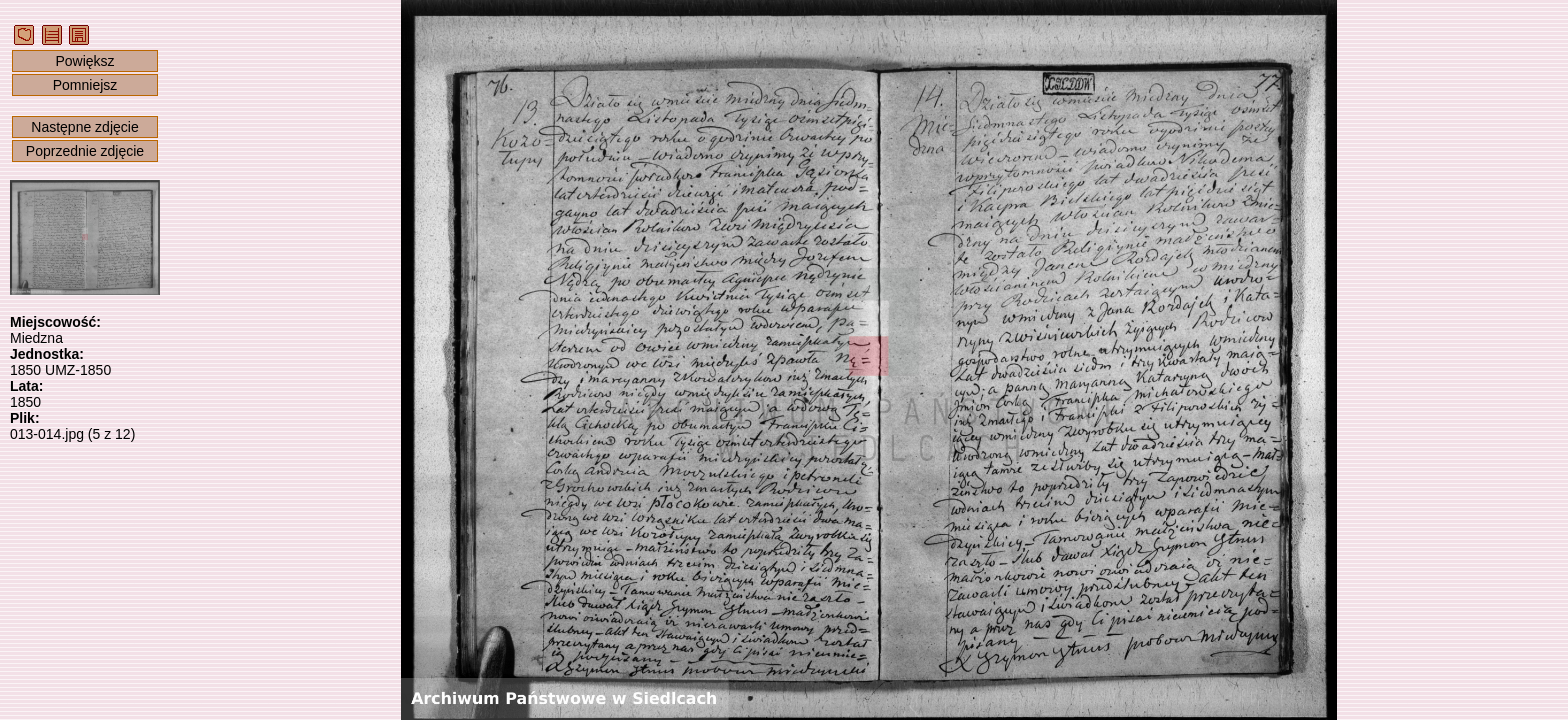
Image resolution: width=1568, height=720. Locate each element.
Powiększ (84, 61)
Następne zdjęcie (84, 127)
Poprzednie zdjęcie (85, 151)
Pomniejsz (85, 85)
